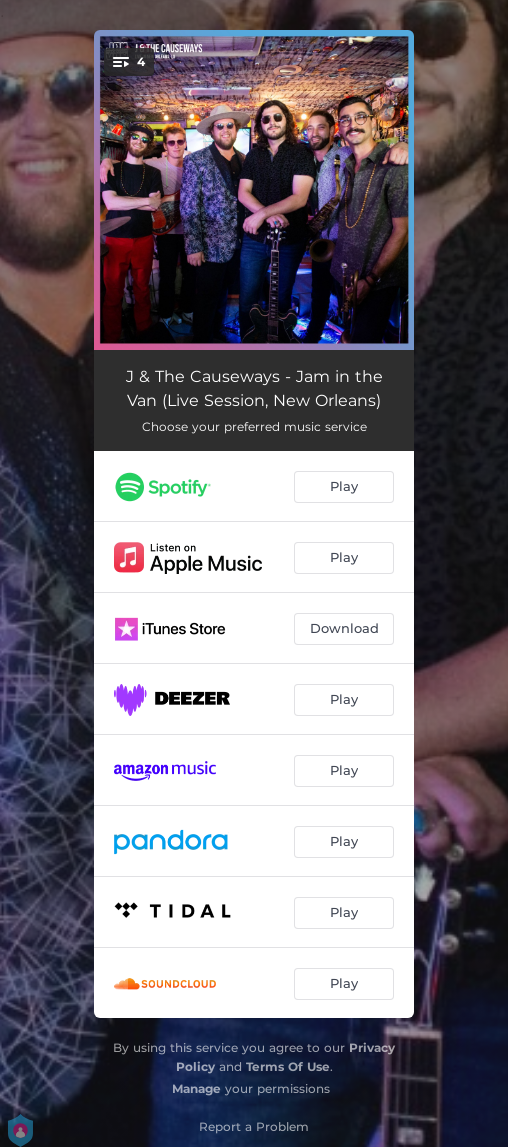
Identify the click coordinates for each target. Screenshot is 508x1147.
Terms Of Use (288, 1066)
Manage (196, 1088)
